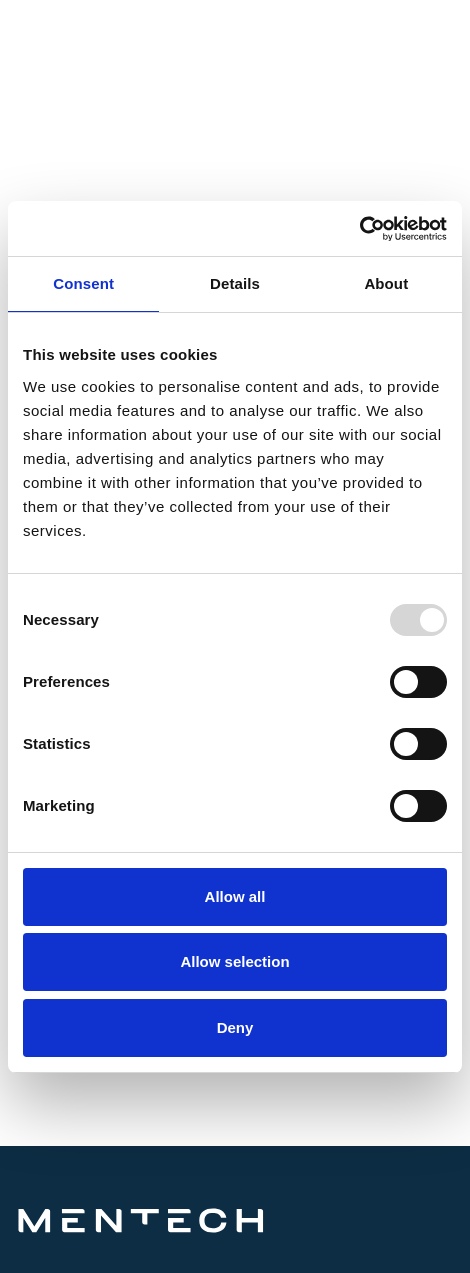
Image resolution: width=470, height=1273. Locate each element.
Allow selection (234, 961)
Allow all (235, 896)
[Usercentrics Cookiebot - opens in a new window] (359, 229)
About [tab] (386, 283)
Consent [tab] (83, 283)
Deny (235, 1027)
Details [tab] (235, 283)
